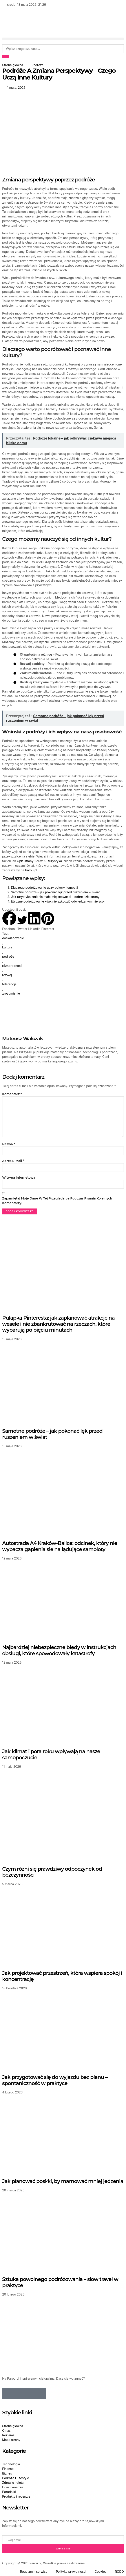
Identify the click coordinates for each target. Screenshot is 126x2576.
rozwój (7, 975)
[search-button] (5, 56)
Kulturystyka (53, 861)
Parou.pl (31, 870)
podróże (8, 956)
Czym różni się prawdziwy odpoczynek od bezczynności (52, 1872)
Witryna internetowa (18, 1177)
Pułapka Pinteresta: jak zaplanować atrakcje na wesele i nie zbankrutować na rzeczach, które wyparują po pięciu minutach (58, 1324)
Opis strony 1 (26, 861)
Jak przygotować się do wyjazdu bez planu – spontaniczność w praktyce (55, 2080)
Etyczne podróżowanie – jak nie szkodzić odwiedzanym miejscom (58, 901)
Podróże (37, 65)
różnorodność (12, 966)
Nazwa (8, 1144)
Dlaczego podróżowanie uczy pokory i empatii (44, 887)
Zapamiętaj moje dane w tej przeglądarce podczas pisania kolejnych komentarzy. (57, 1200)
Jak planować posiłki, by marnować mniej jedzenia (62, 2181)
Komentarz (12, 1094)
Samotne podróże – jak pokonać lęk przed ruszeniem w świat (55, 892)
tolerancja (9, 984)
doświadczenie (13, 938)
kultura (7, 947)
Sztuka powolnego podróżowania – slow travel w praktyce (60, 2282)
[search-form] (63, 48)
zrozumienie (11, 993)
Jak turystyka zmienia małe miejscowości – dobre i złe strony (55, 897)
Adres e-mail (13, 1161)
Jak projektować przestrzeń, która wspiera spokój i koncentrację (62, 1976)
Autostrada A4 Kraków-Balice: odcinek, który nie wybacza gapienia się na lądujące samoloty (59, 1546)
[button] (63, 39)
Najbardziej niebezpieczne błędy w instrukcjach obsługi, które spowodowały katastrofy (59, 1650)
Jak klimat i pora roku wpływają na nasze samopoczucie (51, 1754)
